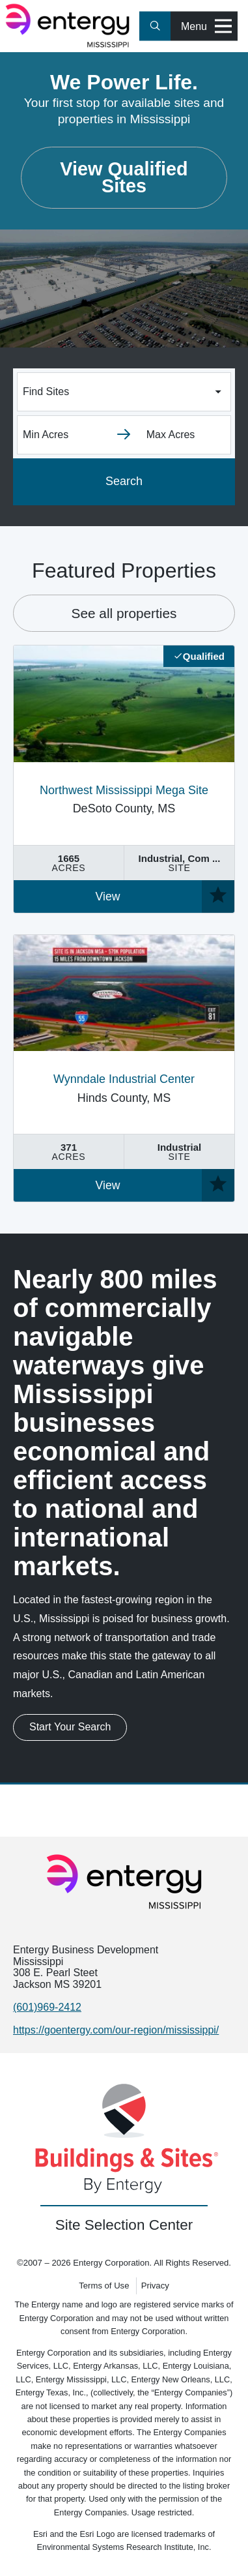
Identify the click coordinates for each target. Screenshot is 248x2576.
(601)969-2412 (47, 2007)
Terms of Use (104, 2285)
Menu (206, 26)
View (108, 896)
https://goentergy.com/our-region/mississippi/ (116, 2030)
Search (124, 481)
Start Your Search (70, 1726)
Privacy (155, 2285)
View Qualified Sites (123, 177)
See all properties (124, 613)
